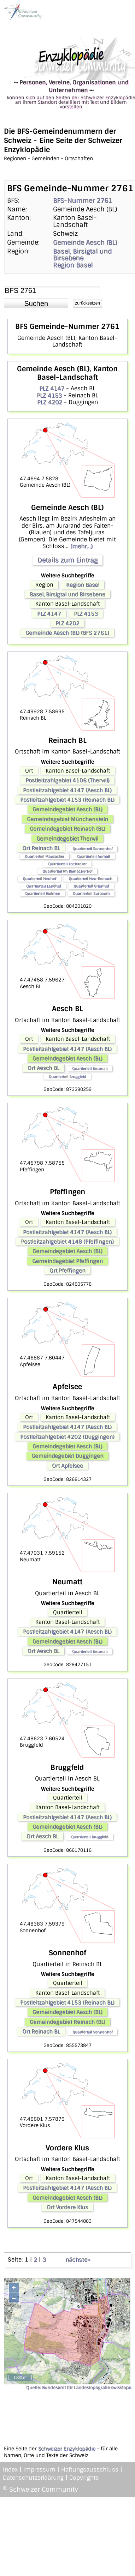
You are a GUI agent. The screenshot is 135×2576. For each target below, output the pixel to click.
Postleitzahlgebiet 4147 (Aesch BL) (67, 790)
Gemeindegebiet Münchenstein (67, 819)
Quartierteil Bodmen (42, 893)
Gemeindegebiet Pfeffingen (67, 1261)
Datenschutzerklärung (33, 2477)
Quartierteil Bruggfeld (67, 1076)
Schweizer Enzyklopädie (66, 2448)
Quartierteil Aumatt (93, 856)
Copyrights (84, 2477)
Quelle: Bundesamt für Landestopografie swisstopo (78, 2387)
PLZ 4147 (51, 388)
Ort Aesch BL (43, 1067)
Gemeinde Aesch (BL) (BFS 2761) (67, 632)
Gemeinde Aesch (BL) (85, 242)
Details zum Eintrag (67, 560)
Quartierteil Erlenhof (91, 886)
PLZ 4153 (49, 395)
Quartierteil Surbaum (91, 893)
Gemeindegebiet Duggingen (67, 1455)
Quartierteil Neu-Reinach (90, 878)
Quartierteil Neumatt (89, 1068)
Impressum (39, 2469)
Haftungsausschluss (89, 2469)
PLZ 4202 (49, 402)
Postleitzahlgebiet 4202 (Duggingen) (67, 1436)
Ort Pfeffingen (67, 1270)
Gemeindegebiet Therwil (67, 838)
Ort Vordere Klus (67, 2207)
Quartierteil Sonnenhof (92, 848)
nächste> (77, 2259)
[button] (36, 303)
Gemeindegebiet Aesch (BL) (67, 809)
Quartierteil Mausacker (44, 856)
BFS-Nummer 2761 (82, 200)
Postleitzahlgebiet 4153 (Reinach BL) (67, 799)
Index (10, 2469)
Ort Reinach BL (41, 848)
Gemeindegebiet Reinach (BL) (67, 828)
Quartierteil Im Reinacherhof (67, 871)
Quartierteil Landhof (43, 886)
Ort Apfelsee (67, 1465)
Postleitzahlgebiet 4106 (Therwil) (67, 780)
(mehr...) (81, 546)
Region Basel (73, 265)
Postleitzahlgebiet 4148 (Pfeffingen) (67, 1241)
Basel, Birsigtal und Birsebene (82, 255)
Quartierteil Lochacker (67, 863)
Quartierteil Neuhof (39, 878)
